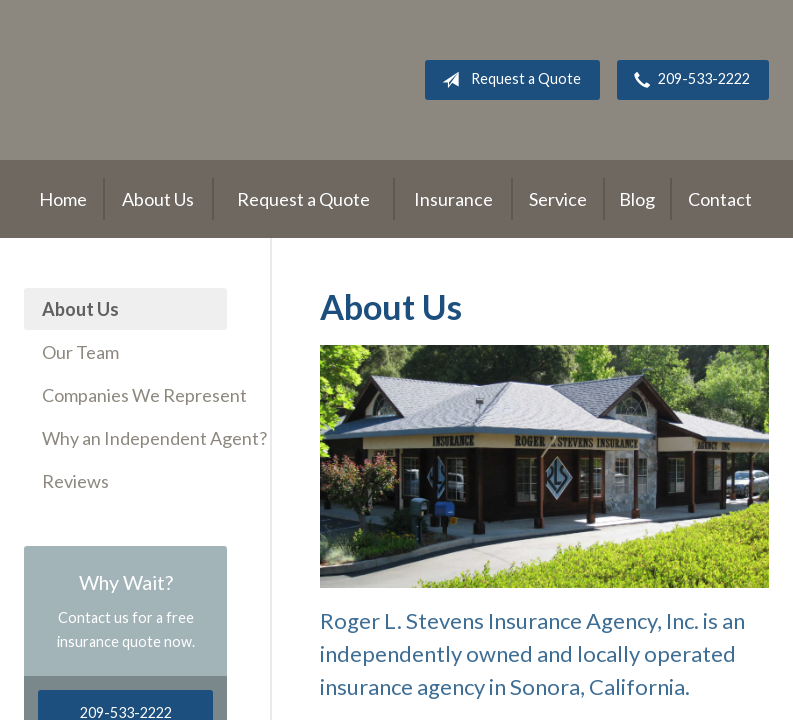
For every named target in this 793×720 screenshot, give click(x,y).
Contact (720, 199)
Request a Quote (507, 80)
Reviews (75, 481)
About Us (158, 199)
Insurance (453, 199)
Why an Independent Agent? (134, 438)
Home (63, 199)
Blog (637, 199)
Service (558, 199)
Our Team (80, 352)
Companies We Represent (134, 395)
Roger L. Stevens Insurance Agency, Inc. (149, 80)
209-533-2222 (688, 80)
